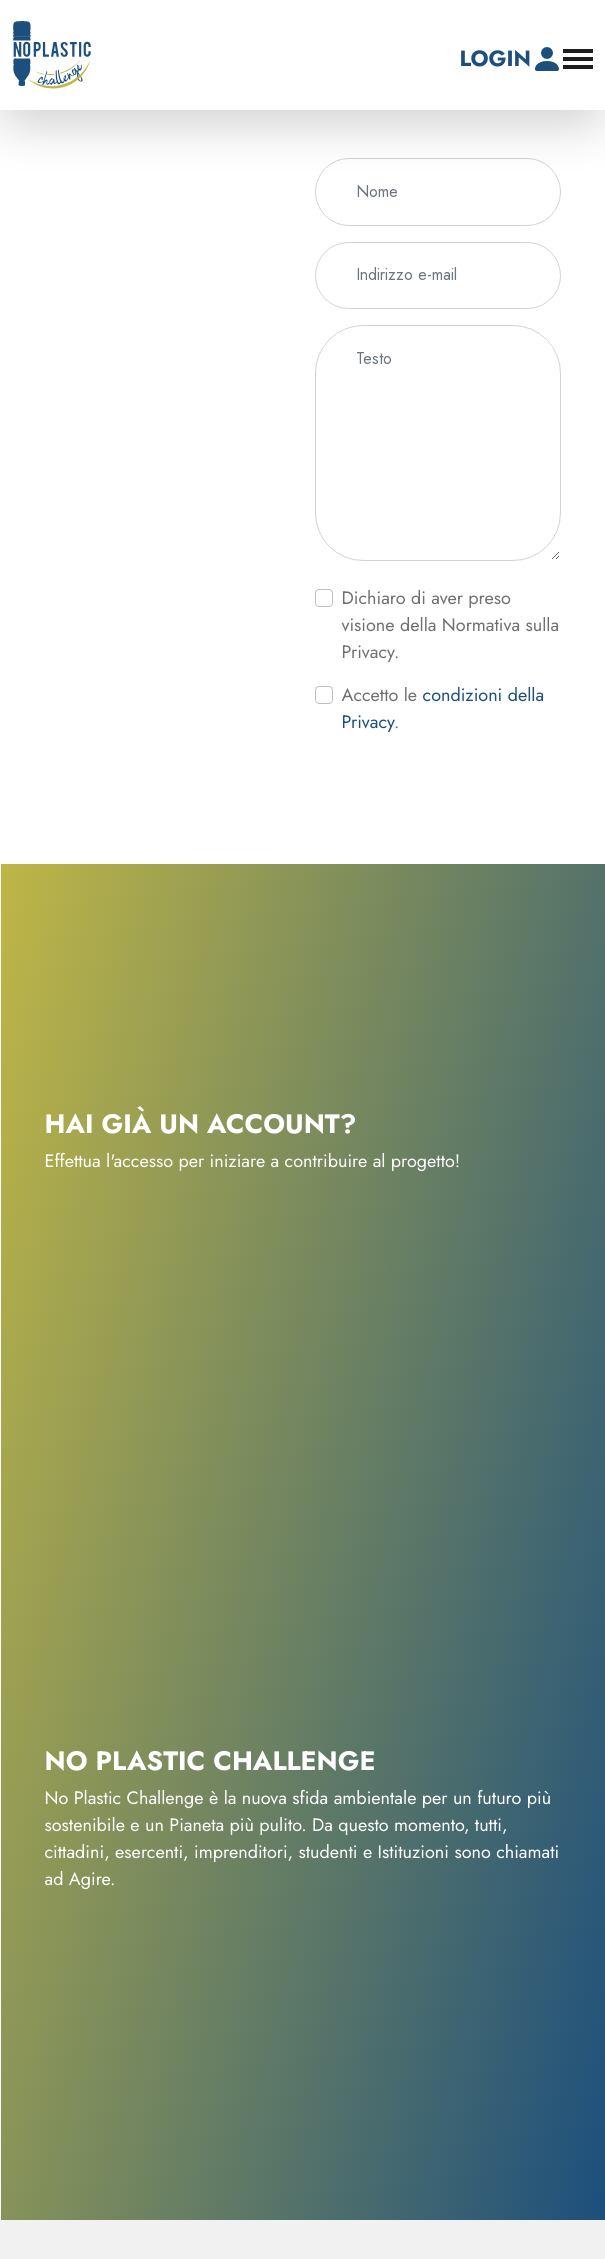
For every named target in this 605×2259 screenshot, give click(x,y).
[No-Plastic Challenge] (52, 55)
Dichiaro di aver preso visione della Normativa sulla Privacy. (451, 625)
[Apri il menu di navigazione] (578, 59)
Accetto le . (443, 708)
